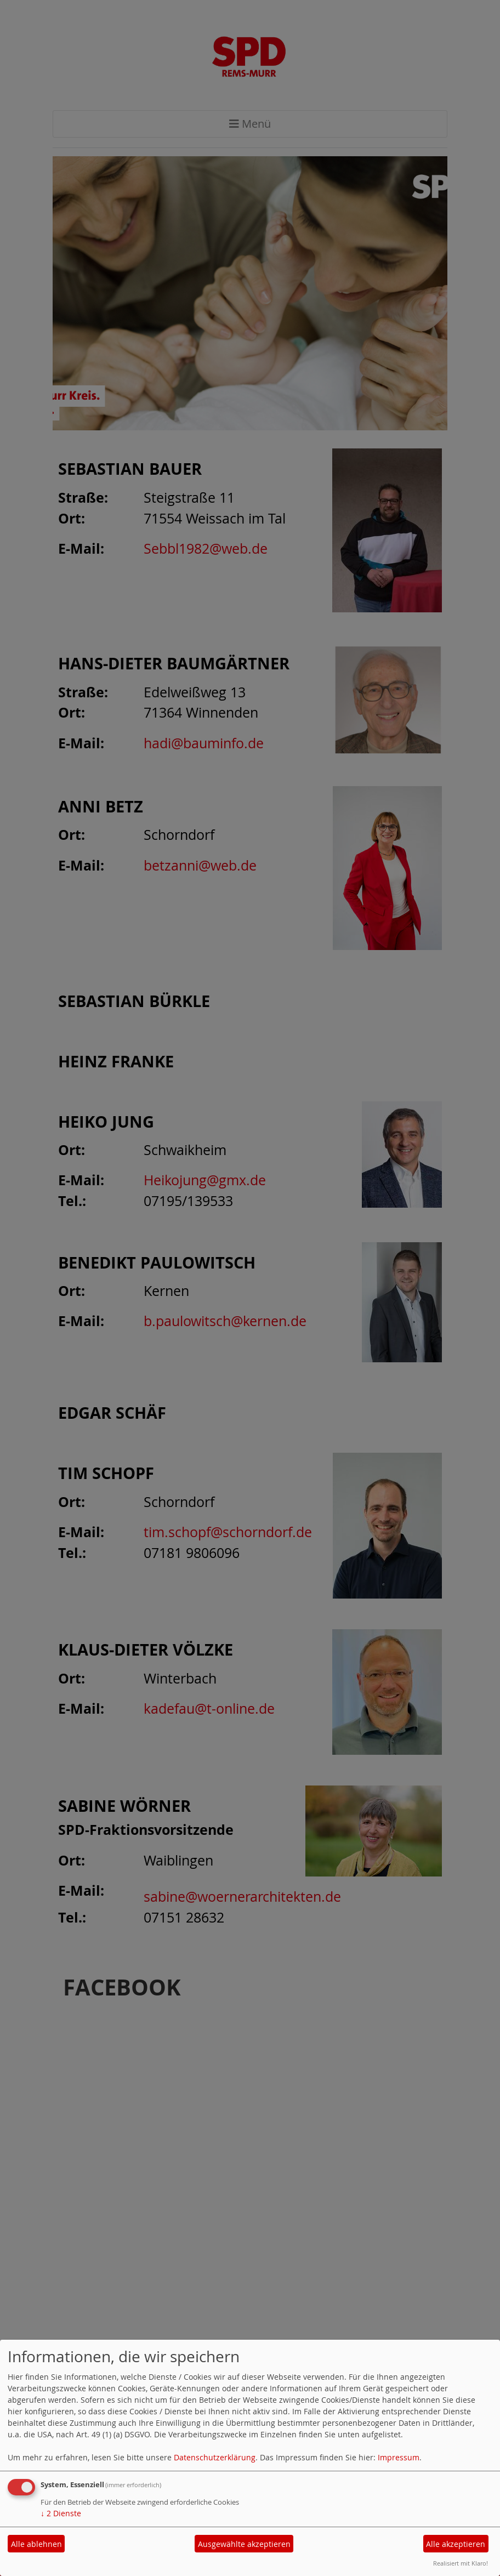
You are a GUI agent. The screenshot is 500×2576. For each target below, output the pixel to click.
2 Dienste (61, 2513)
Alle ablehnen (36, 2544)
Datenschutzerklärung (214, 2457)
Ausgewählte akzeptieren (244, 2544)
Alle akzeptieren (455, 2544)
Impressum (398, 2457)
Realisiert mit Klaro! (460, 2563)
